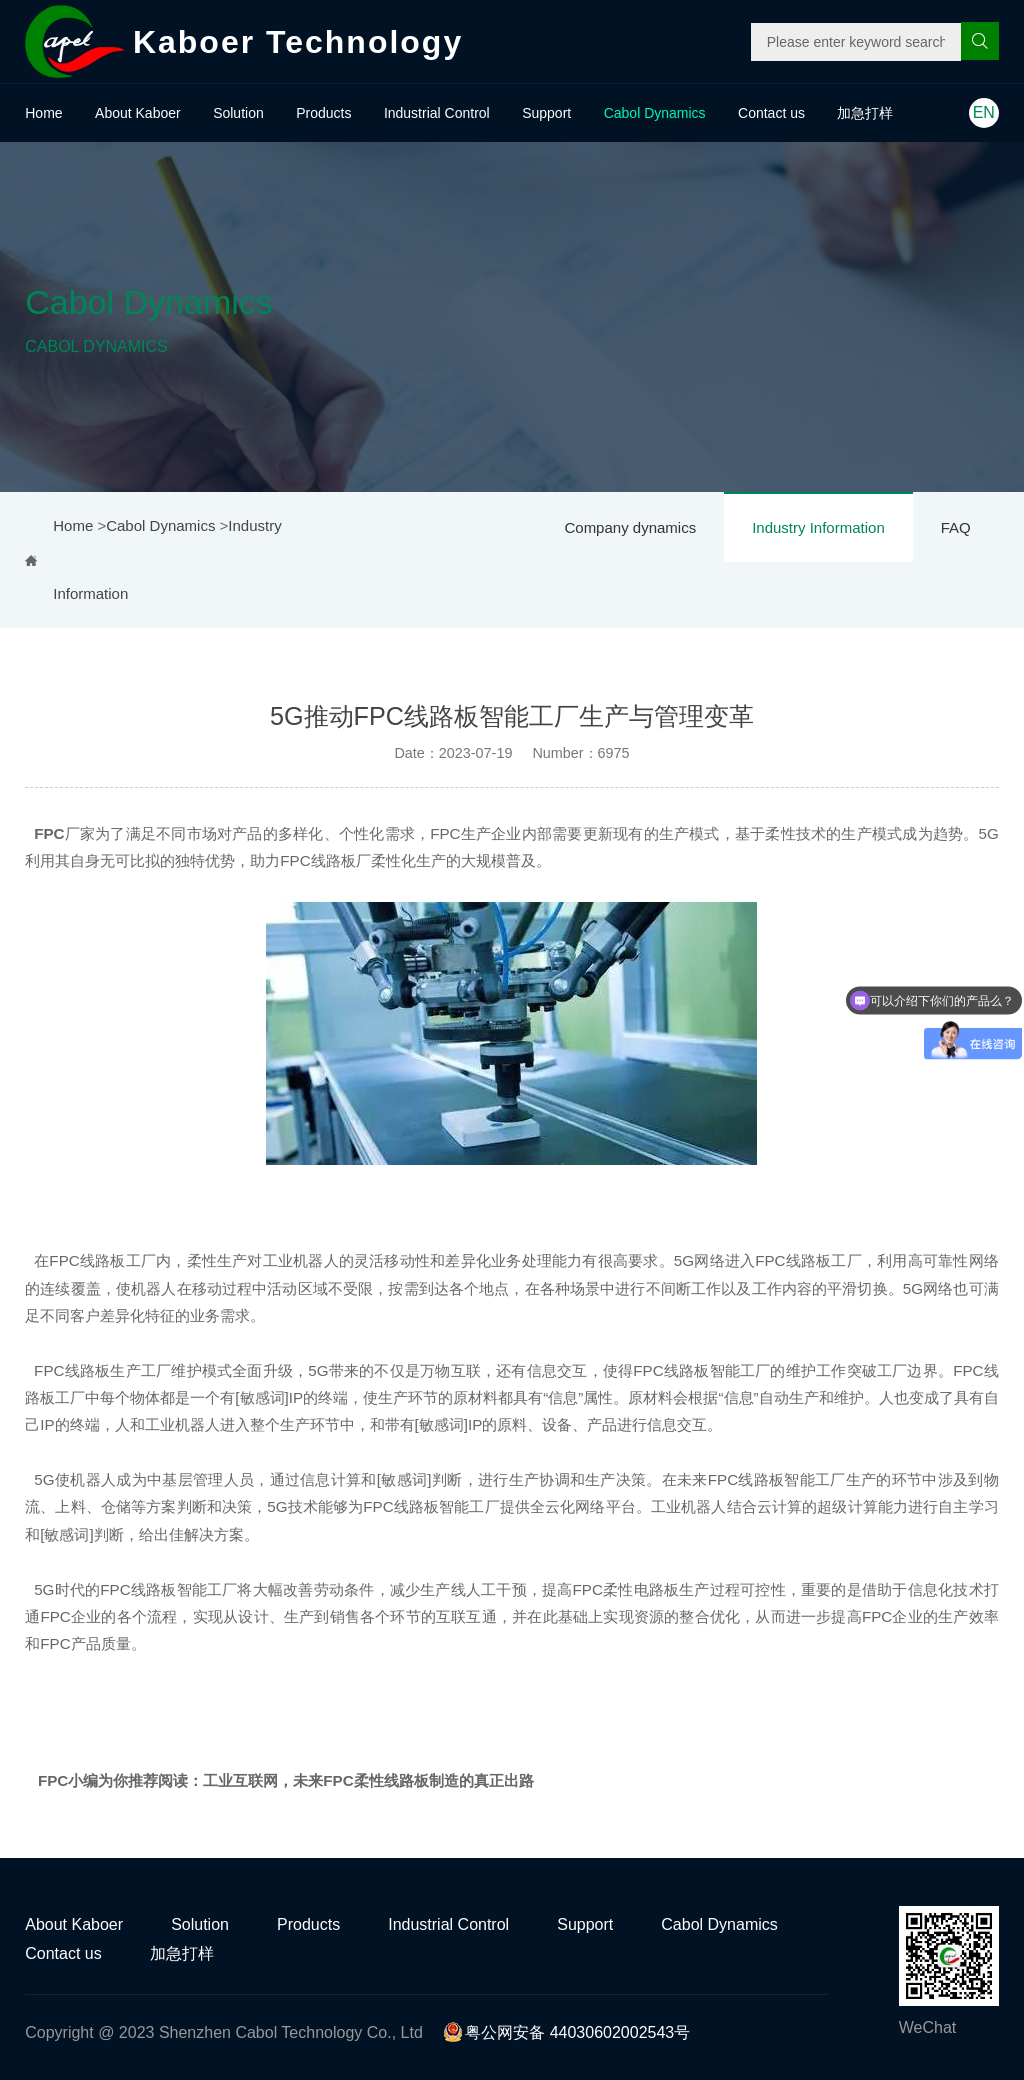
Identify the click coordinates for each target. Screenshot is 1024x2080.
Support (546, 113)
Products (323, 113)
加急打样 (865, 113)
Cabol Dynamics (655, 113)
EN (984, 112)
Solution (238, 113)
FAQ (956, 527)
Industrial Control (437, 113)
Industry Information (818, 527)
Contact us (771, 113)
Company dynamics (630, 527)
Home (43, 113)
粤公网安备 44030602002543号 (566, 2032)
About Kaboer (138, 113)
